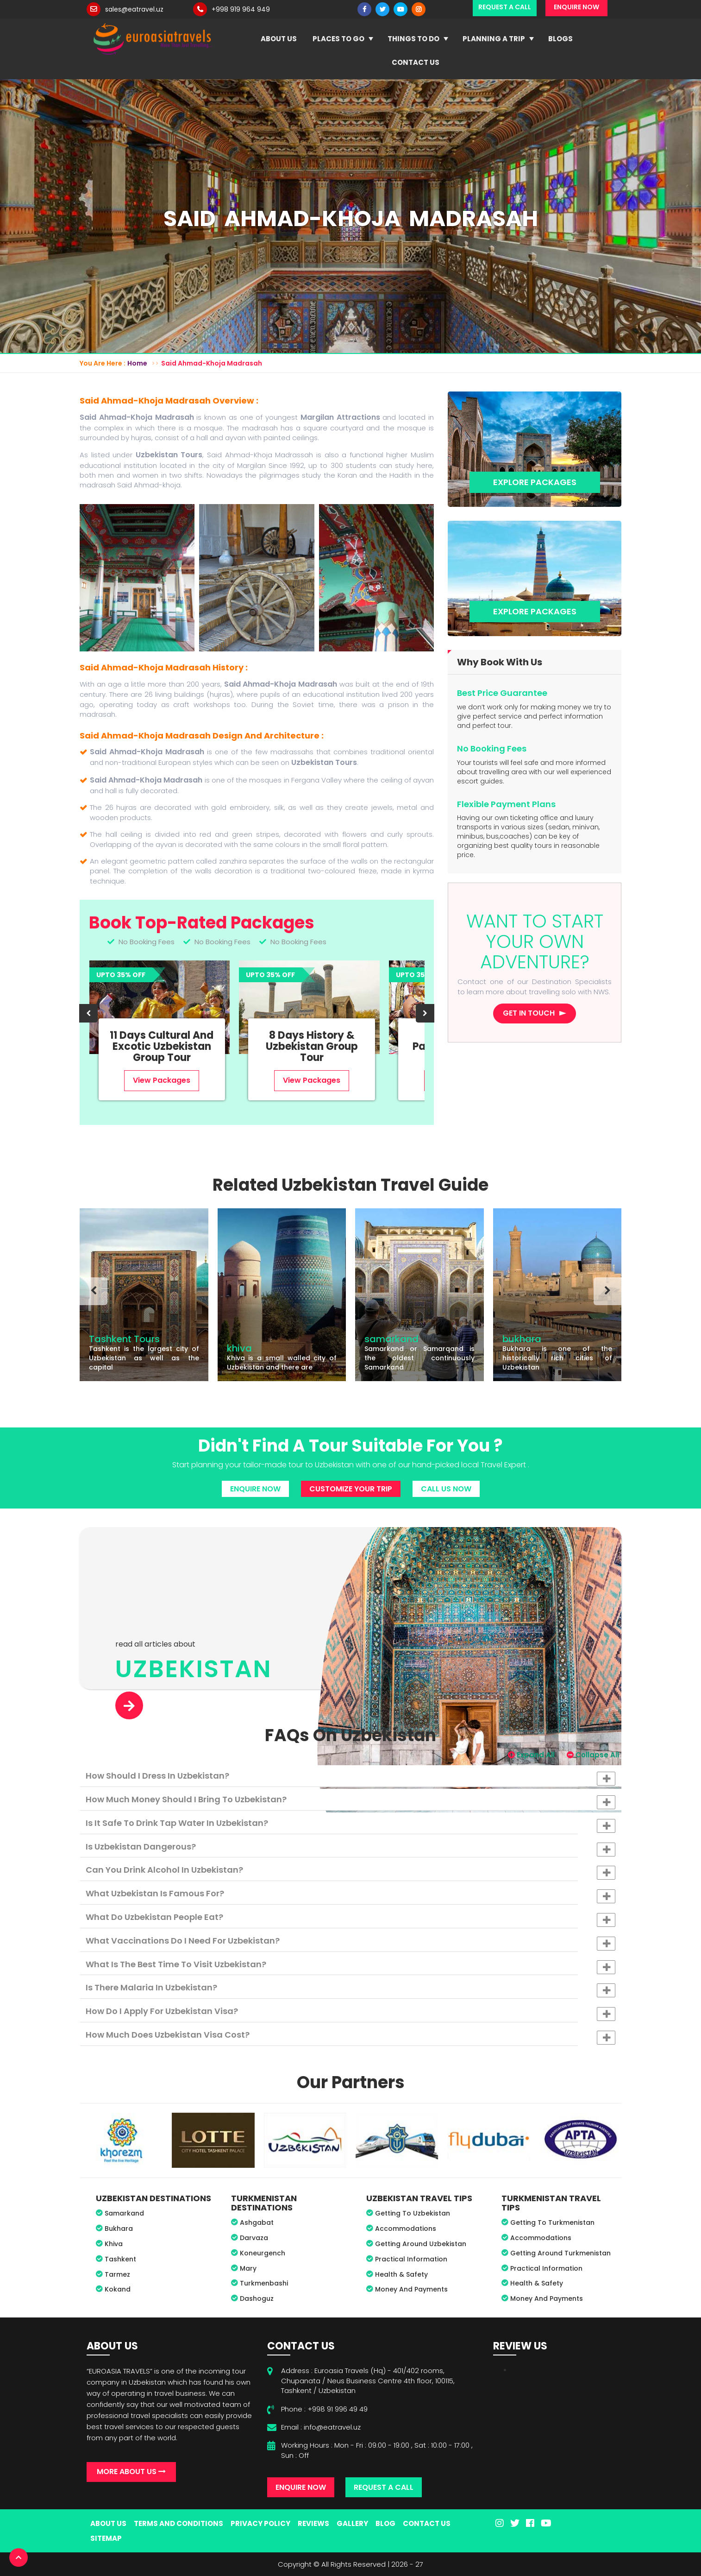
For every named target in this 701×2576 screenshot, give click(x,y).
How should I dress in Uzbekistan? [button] (350, 1778)
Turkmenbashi (264, 2283)
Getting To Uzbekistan (412, 2213)
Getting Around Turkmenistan (560, 2253)
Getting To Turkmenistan (552, 2222)
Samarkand (124, 2213)
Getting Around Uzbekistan (420, 2243)
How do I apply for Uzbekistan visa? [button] (350, 2013)
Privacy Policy (260, 2523)
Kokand (118, 2289)
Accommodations (405, 2228)
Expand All (531, 1755)
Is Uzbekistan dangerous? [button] (350, 1848)
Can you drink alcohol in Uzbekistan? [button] (350, 1872)
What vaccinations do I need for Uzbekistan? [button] (350, 1943)
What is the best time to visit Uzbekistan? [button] (350, 1966)
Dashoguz (257, 2298)
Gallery (352, 2523)
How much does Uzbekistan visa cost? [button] (350, 2037)
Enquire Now (255, 1489)
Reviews (313, 2523)
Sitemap (106, 2538)
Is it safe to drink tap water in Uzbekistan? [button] (350, 1825)
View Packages (161, 1080)
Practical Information (411, 2259)
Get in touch (529, 1013)
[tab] (350, 1776)
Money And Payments (411, 2289)
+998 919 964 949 (241, 9)
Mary (248, 2268)
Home (137, 363)
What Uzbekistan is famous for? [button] (350, 1895)
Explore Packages (534, 482)
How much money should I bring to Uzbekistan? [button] (350, 1801)
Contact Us (415, 62)
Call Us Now (446, 1489)
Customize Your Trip (350, 1489)
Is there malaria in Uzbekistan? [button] (350, 1989)
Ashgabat (257, 2222)
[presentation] (88, 1013)
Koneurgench (262, 2253)
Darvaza (254, 2237)
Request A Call (383, 2487)
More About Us (131, 2471)
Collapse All (593, 1755)
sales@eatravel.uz (134, 9)
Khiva (114, 2243)
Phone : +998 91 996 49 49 (324, 2409)
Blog (385, 2523)
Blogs (560, 39)
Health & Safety (401, 2274)
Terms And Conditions (178, 2523)
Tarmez (117, 2274)
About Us (279, 39)
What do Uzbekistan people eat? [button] (350, 1919)
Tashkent (120, 2259)
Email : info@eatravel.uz (321, 2427)
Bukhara (119, 2228)
